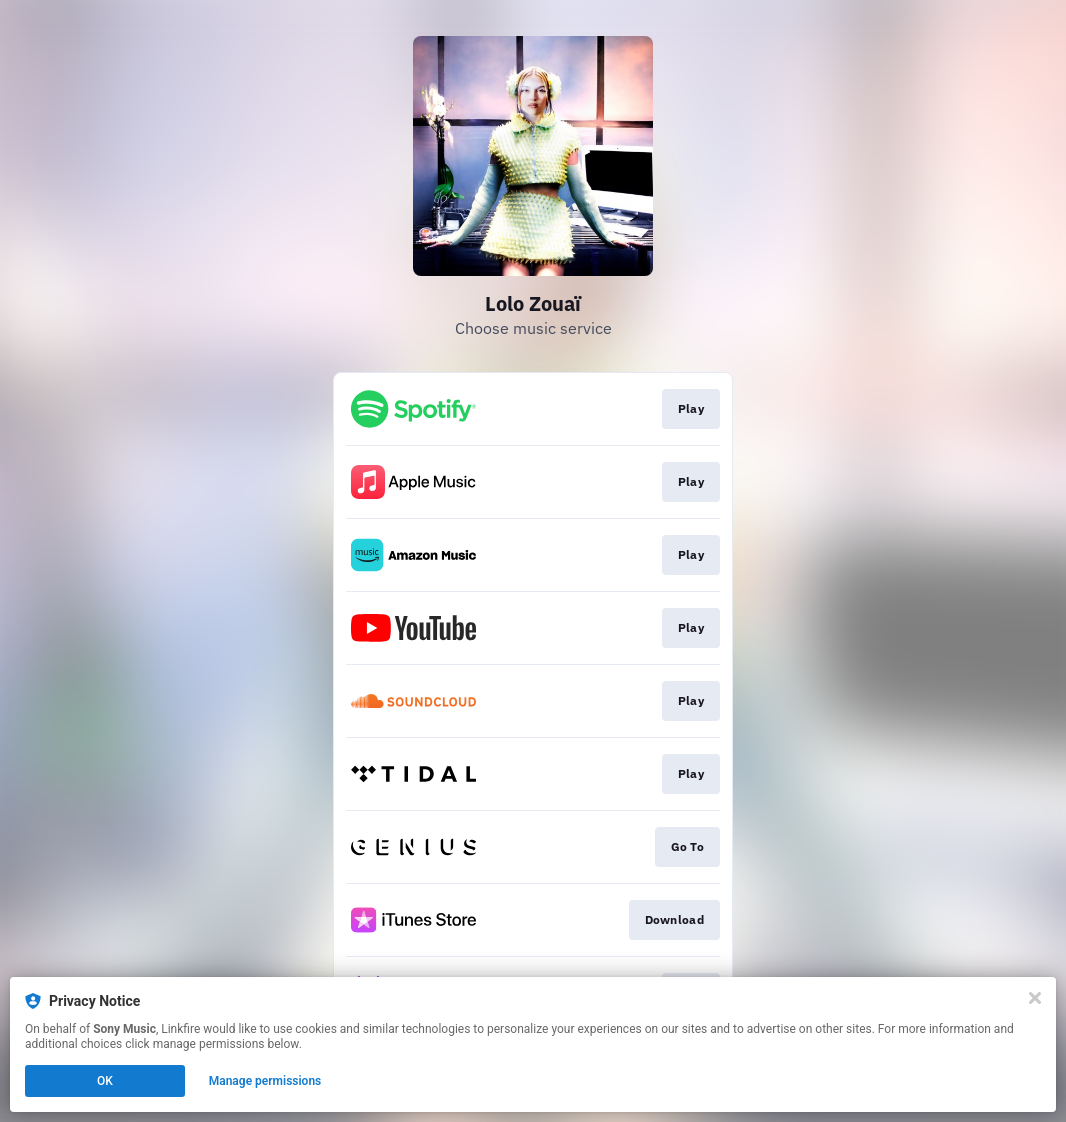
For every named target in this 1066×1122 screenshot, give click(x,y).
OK (105, 1081)
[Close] (1035, 998)
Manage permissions (265, 1081)
